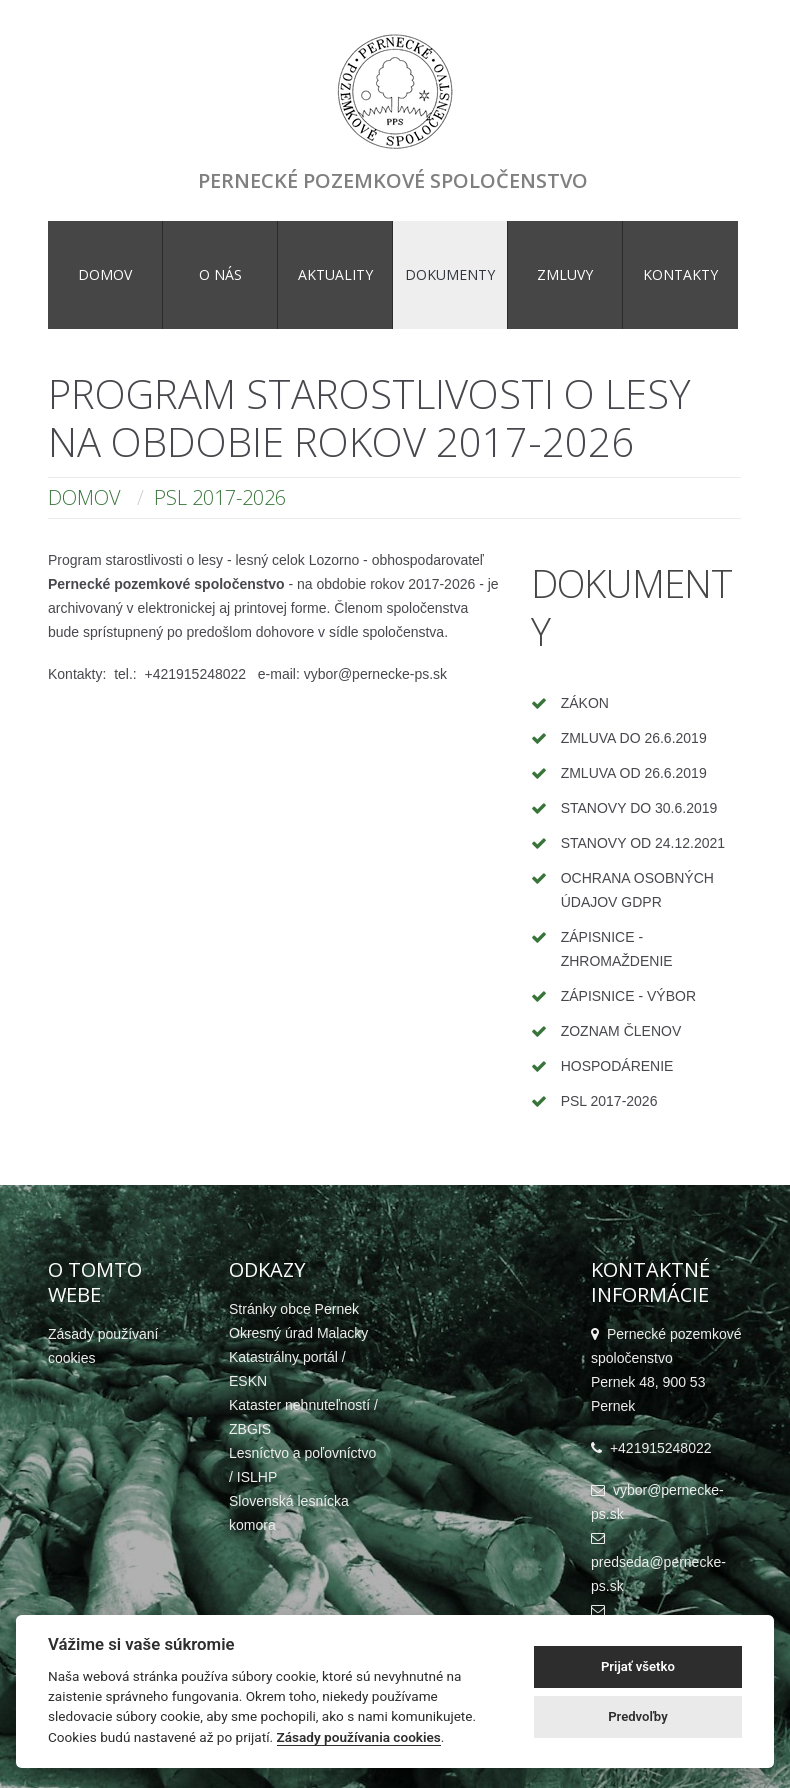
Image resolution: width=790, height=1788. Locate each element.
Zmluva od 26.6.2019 (634, 773)
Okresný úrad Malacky (298, 1333)
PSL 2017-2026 (609, 1101)
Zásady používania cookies (359, 1737)
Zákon (585, 703)
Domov (84, 497)
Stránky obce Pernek (294, 1309)
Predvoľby (638, 1716)
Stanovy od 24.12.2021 (643, 843)
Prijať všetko (638, 1666)
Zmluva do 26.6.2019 (634, 738)
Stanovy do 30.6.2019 (639, 808)
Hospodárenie (617, 1066)
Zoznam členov (621, 1031)
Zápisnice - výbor (628, 996)
